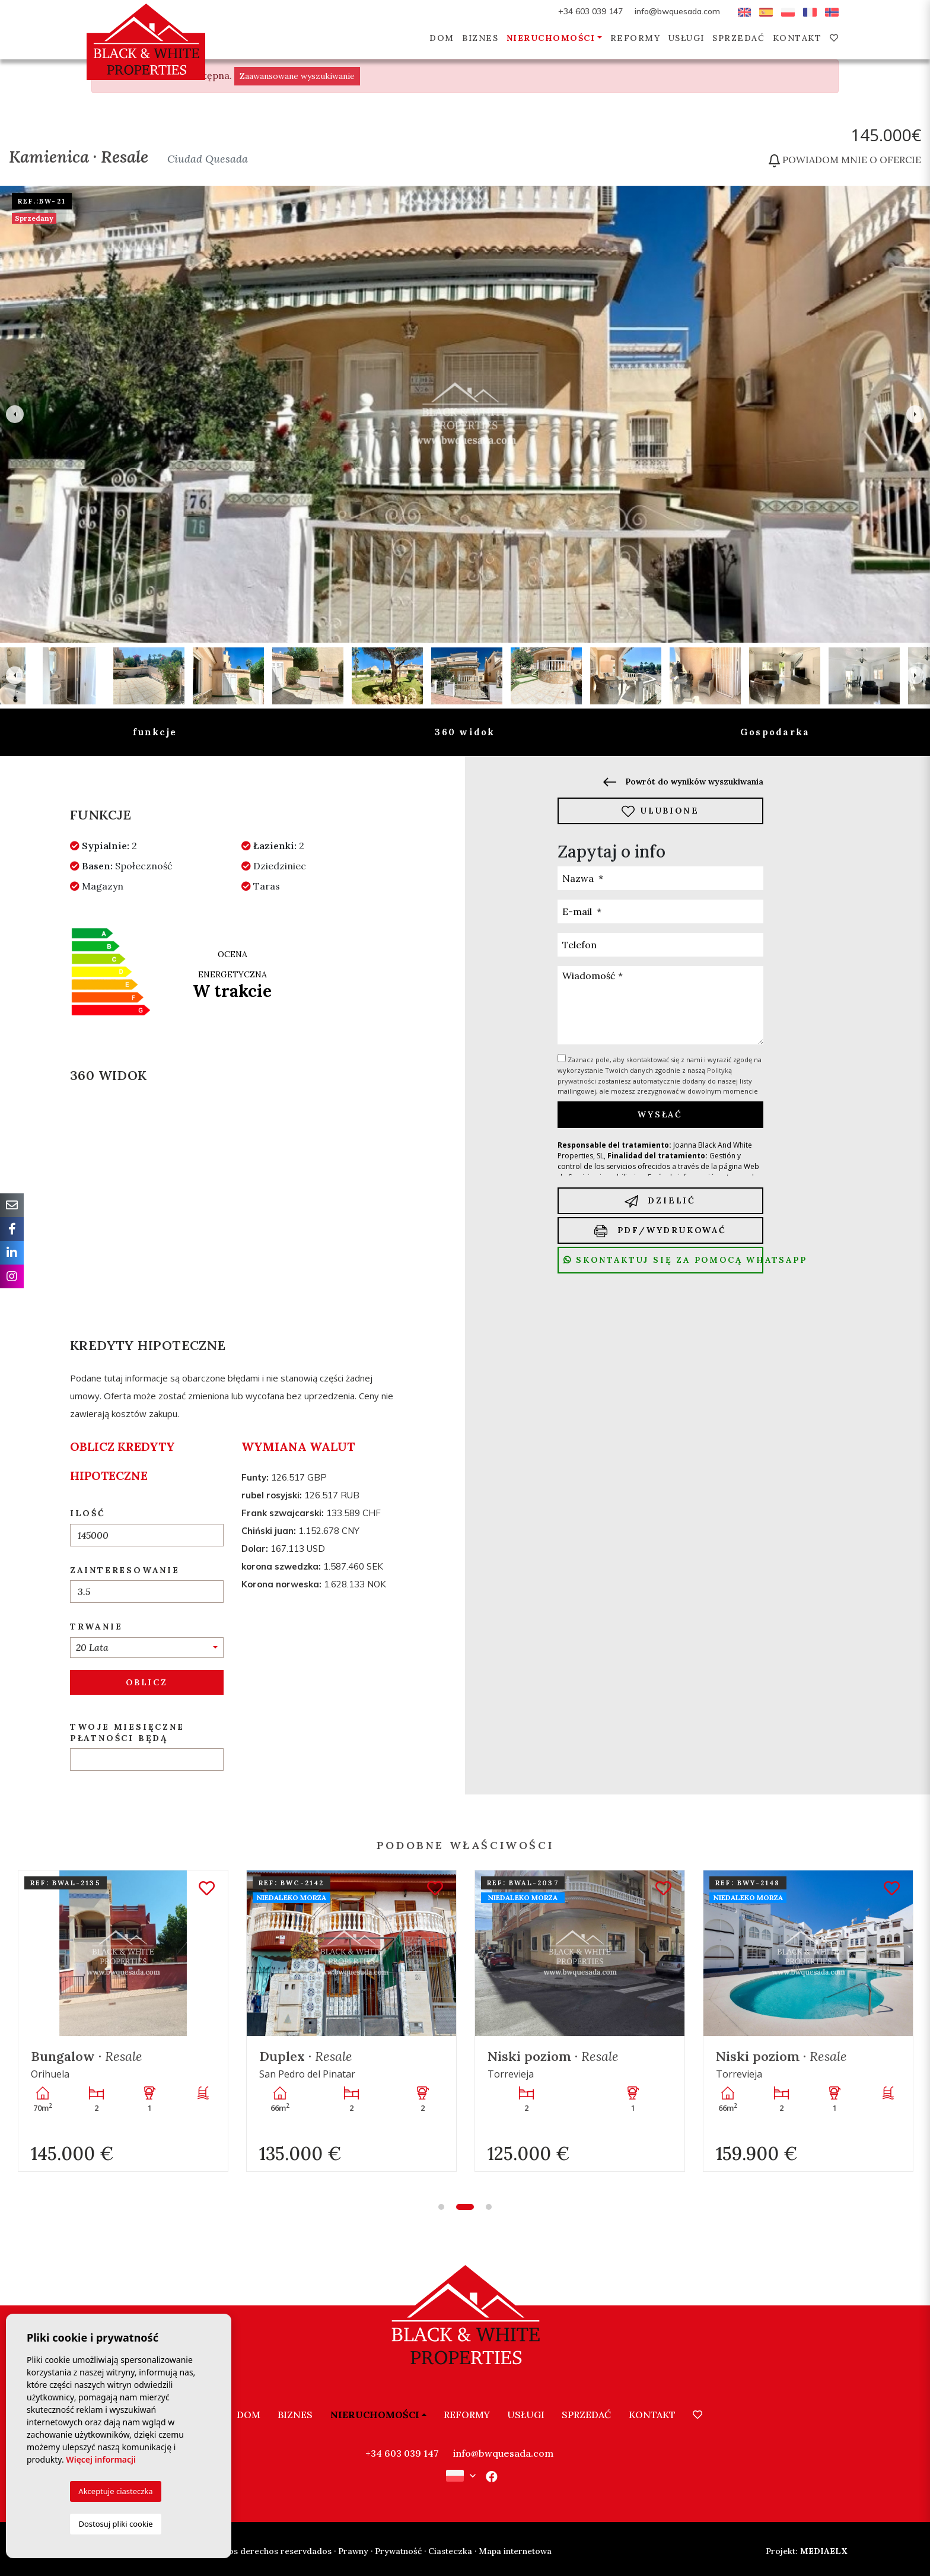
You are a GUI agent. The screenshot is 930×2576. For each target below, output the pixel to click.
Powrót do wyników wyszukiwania (683, 781)
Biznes (480, 38)
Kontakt (797, 38)
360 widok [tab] (465, 732)
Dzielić (660, 1201)
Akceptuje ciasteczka (115, 2491)
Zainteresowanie (125, 1570)
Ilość (88, 1513)
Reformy (635, 38)
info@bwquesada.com (677, 11)
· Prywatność (396, 2551)
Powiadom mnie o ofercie (845, 160)
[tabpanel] (123, 2021)
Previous (15, 414)
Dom (441, 38)
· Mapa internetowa (513, 2551)
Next (915, 414)
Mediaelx (807, 2551)
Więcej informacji (101, 2459)
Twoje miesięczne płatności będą (127, 1732)
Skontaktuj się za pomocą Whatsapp (663, 1259)
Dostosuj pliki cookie (115, 2523)
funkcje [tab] (155, 732)
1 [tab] (441, 2207)
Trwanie (96, 1626)
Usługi (686, 38)
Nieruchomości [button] (551, 38)
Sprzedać (738, 38)
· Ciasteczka (448, 2551)
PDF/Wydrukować (660, 1231)
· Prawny (351, 2551)
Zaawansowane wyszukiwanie (297, 76)
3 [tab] (489, 2207)
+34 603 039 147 (590, 11)
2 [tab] (465, 2207)
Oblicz (147, 1682)
